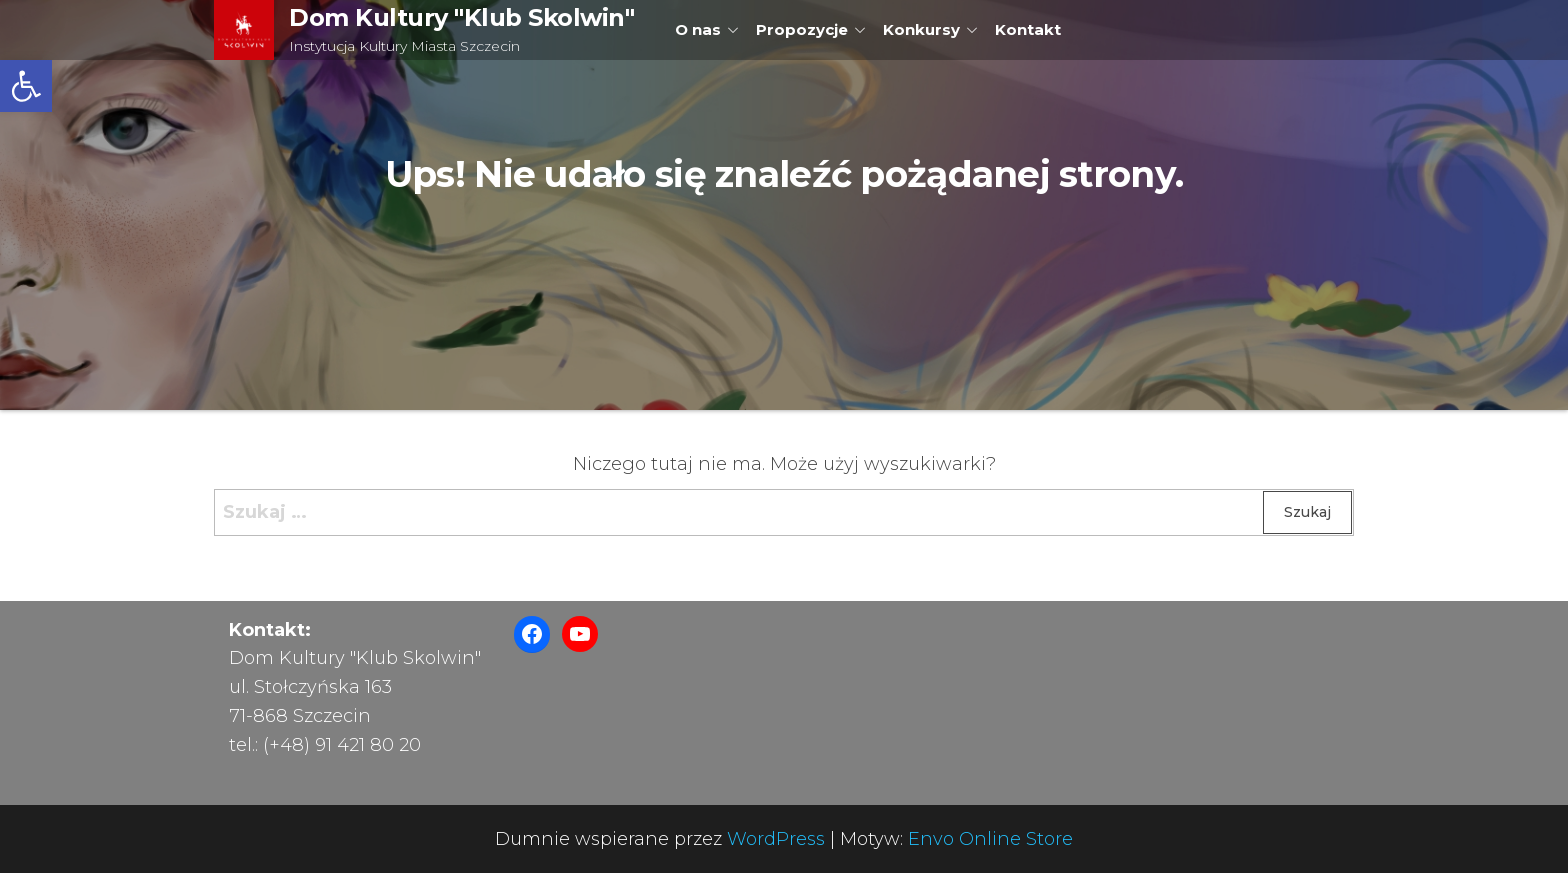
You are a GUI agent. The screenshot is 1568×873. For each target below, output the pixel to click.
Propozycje (802, 29)
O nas (698, 29)
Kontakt (1028, 29)
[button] (26, 86)
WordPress (776, 839)
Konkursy (921, 29)
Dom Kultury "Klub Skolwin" (462, 17)
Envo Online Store (990, 839)
